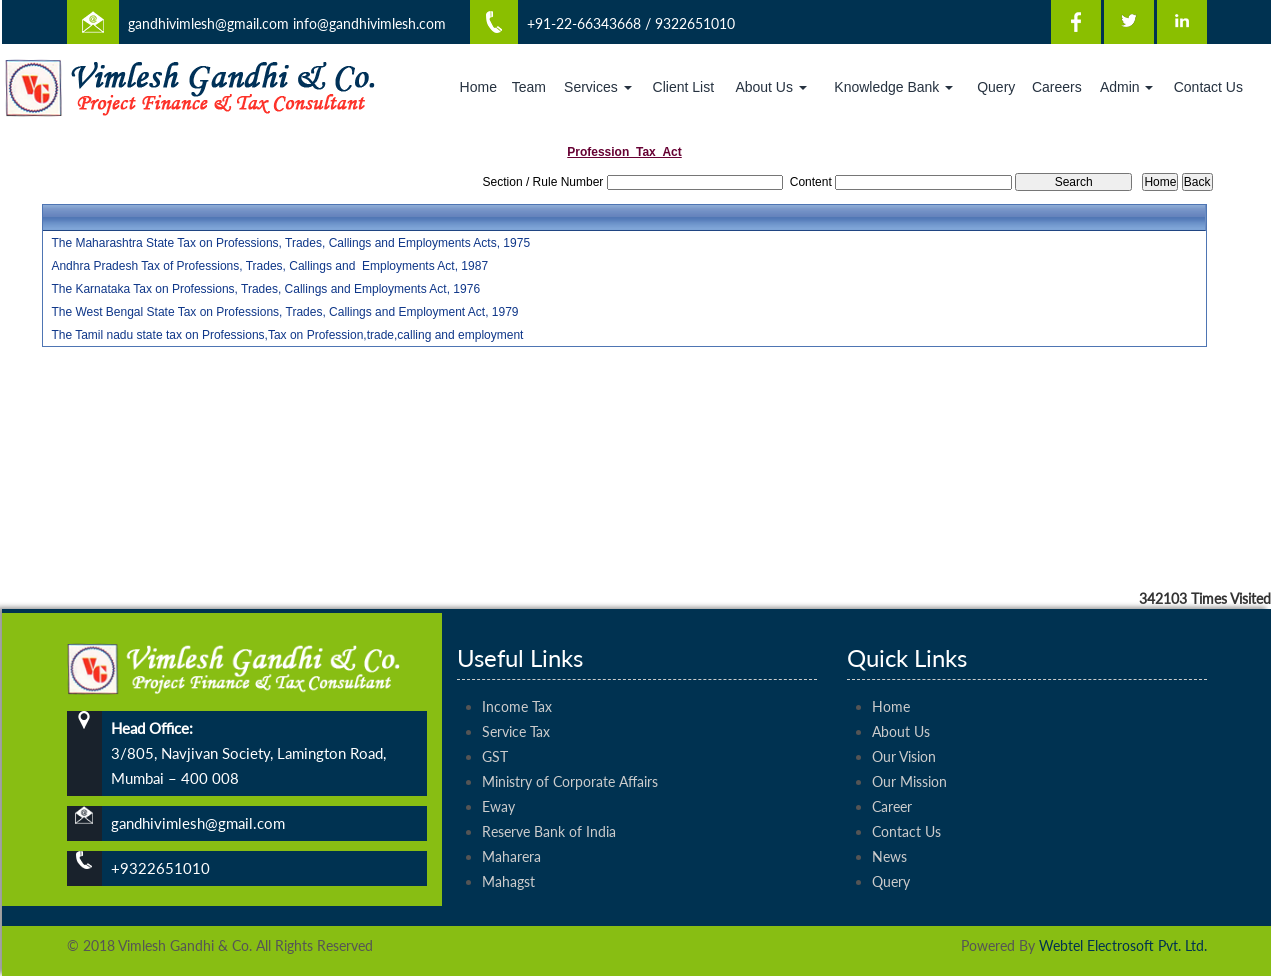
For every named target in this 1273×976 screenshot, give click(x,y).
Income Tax (517, 671)
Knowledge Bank (893, 87)
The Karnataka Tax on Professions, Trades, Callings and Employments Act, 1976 (265, 289)
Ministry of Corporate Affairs (570, 746)
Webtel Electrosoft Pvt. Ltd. (1123, 945)
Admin (1127, 87)
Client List (683, 87)
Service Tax (516, 696)
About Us (770, 87)
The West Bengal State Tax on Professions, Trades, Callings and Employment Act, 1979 (284, 312)
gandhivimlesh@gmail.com (208, 23)
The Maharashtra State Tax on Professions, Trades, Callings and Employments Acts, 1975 (290, 243)
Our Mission (909, 746)
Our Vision (904, 721)
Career (892, 771)
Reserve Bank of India (549, 796)
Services (598, 87)
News (889, 821)
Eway (498, 771)
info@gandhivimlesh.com (369, 23)
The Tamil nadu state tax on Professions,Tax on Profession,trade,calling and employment (287, 335)
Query (996, 87)
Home (478, 87)
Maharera (511, 821)
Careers (1057, 87)
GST (495, 721)
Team (529, 87)
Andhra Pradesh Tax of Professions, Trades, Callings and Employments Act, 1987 (269, 266)
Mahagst (508, 846)
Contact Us (1208, 87)
